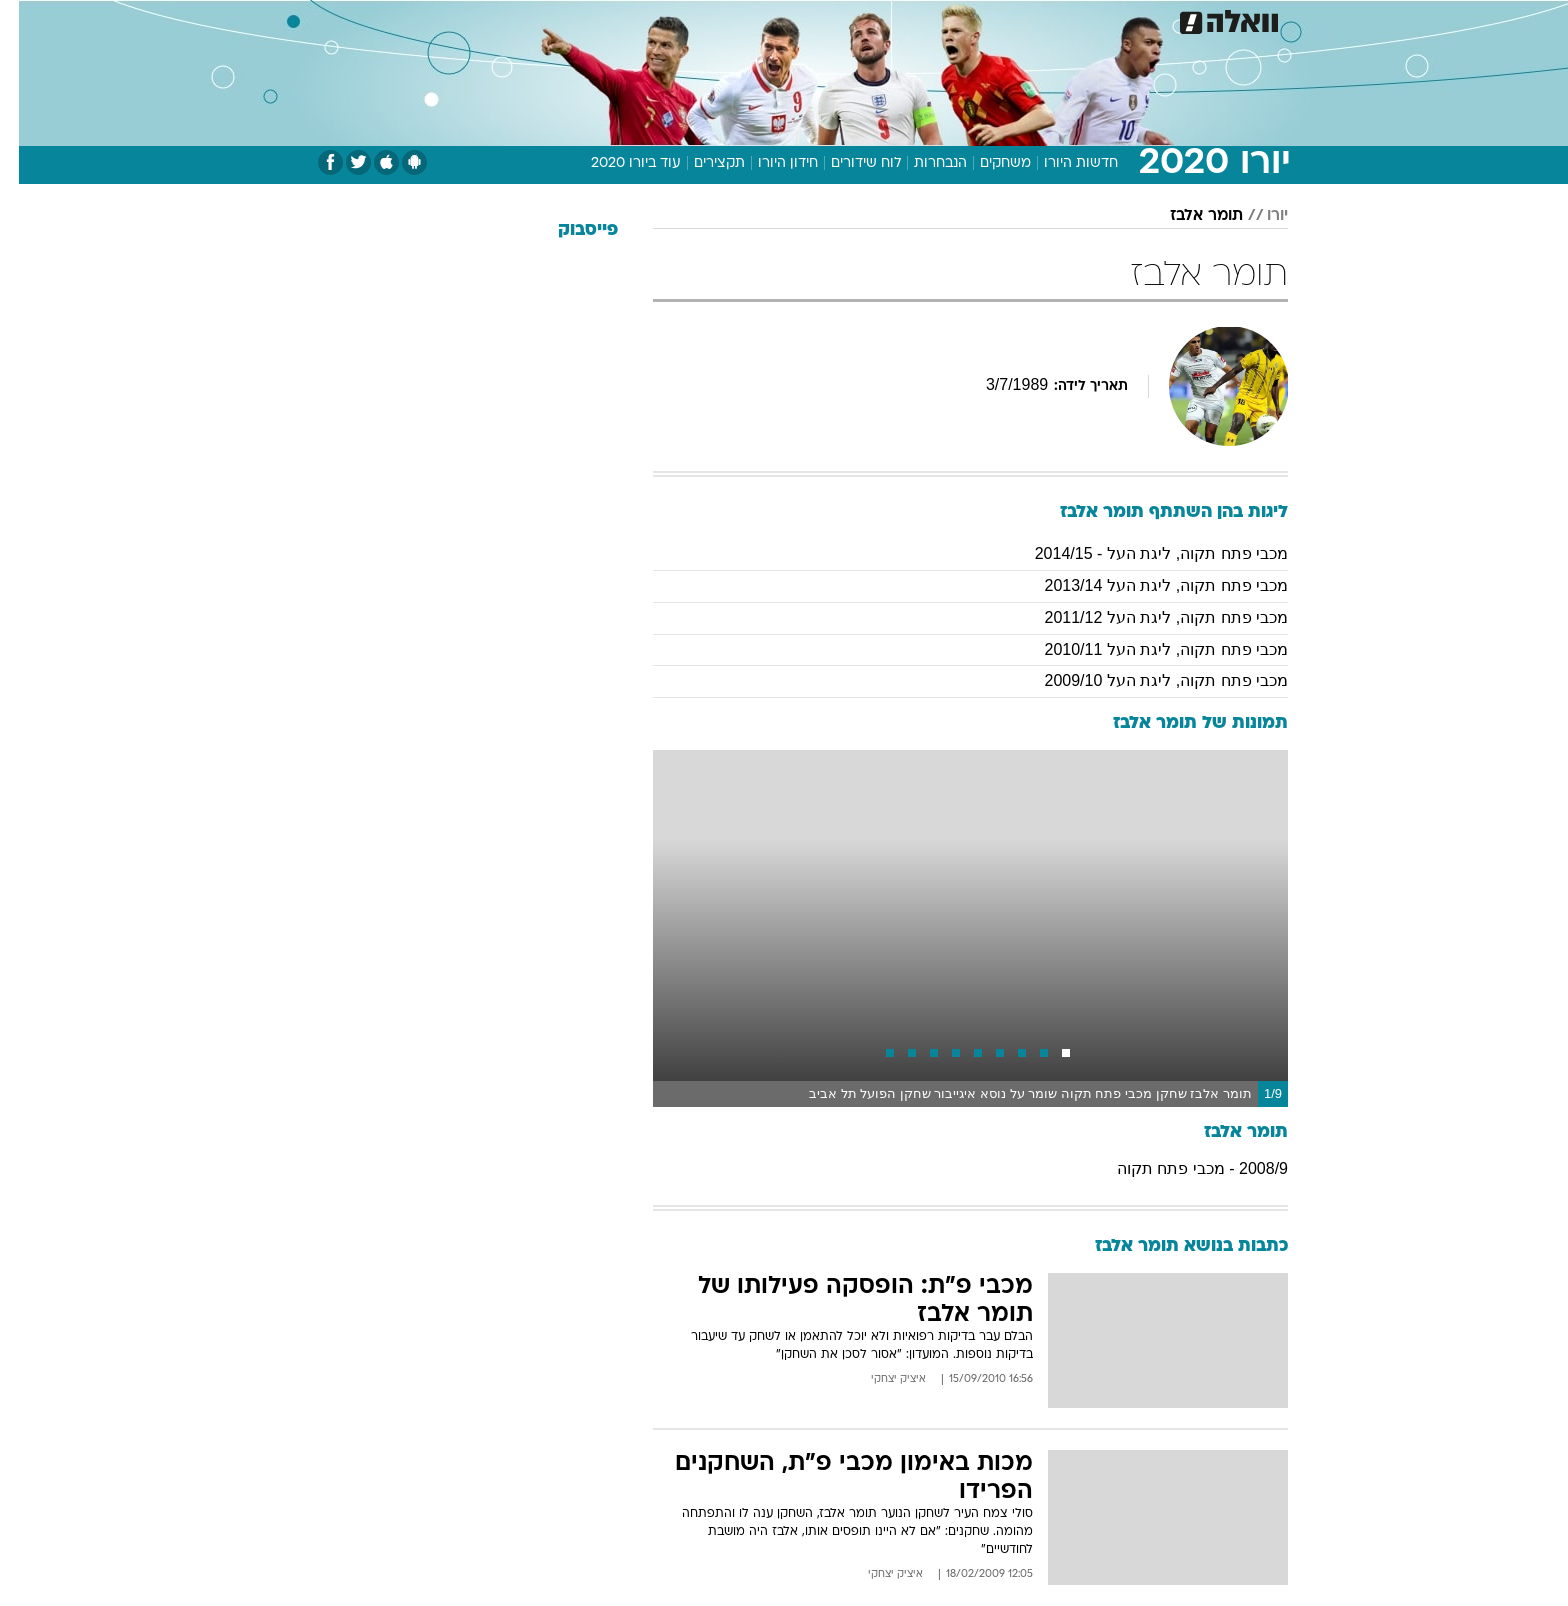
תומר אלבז (1187, 216)
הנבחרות (921, 163)
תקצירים (700, 163)
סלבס (942, 19)
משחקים (986, 163)
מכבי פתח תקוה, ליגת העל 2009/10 (1147, 680)
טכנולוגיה (629, 19)
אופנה (555, 19)
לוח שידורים (847, 163)
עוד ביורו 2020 (617, 163)
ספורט (1070, 19)
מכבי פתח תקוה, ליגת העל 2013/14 (1147, 585)
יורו (1258, 216)
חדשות (1138, 19)
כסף (886, 19)
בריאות (772, 19)
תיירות (704, 19)
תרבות (1005, 19)
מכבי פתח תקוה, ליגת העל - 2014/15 (1142, 553)
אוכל (834, 19)
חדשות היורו (1062, 163)
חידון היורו (769, 163)
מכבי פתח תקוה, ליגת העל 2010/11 (1147, 649)
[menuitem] (1126, 20)
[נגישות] (27, 20)
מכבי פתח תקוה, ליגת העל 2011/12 (1147, 617)
